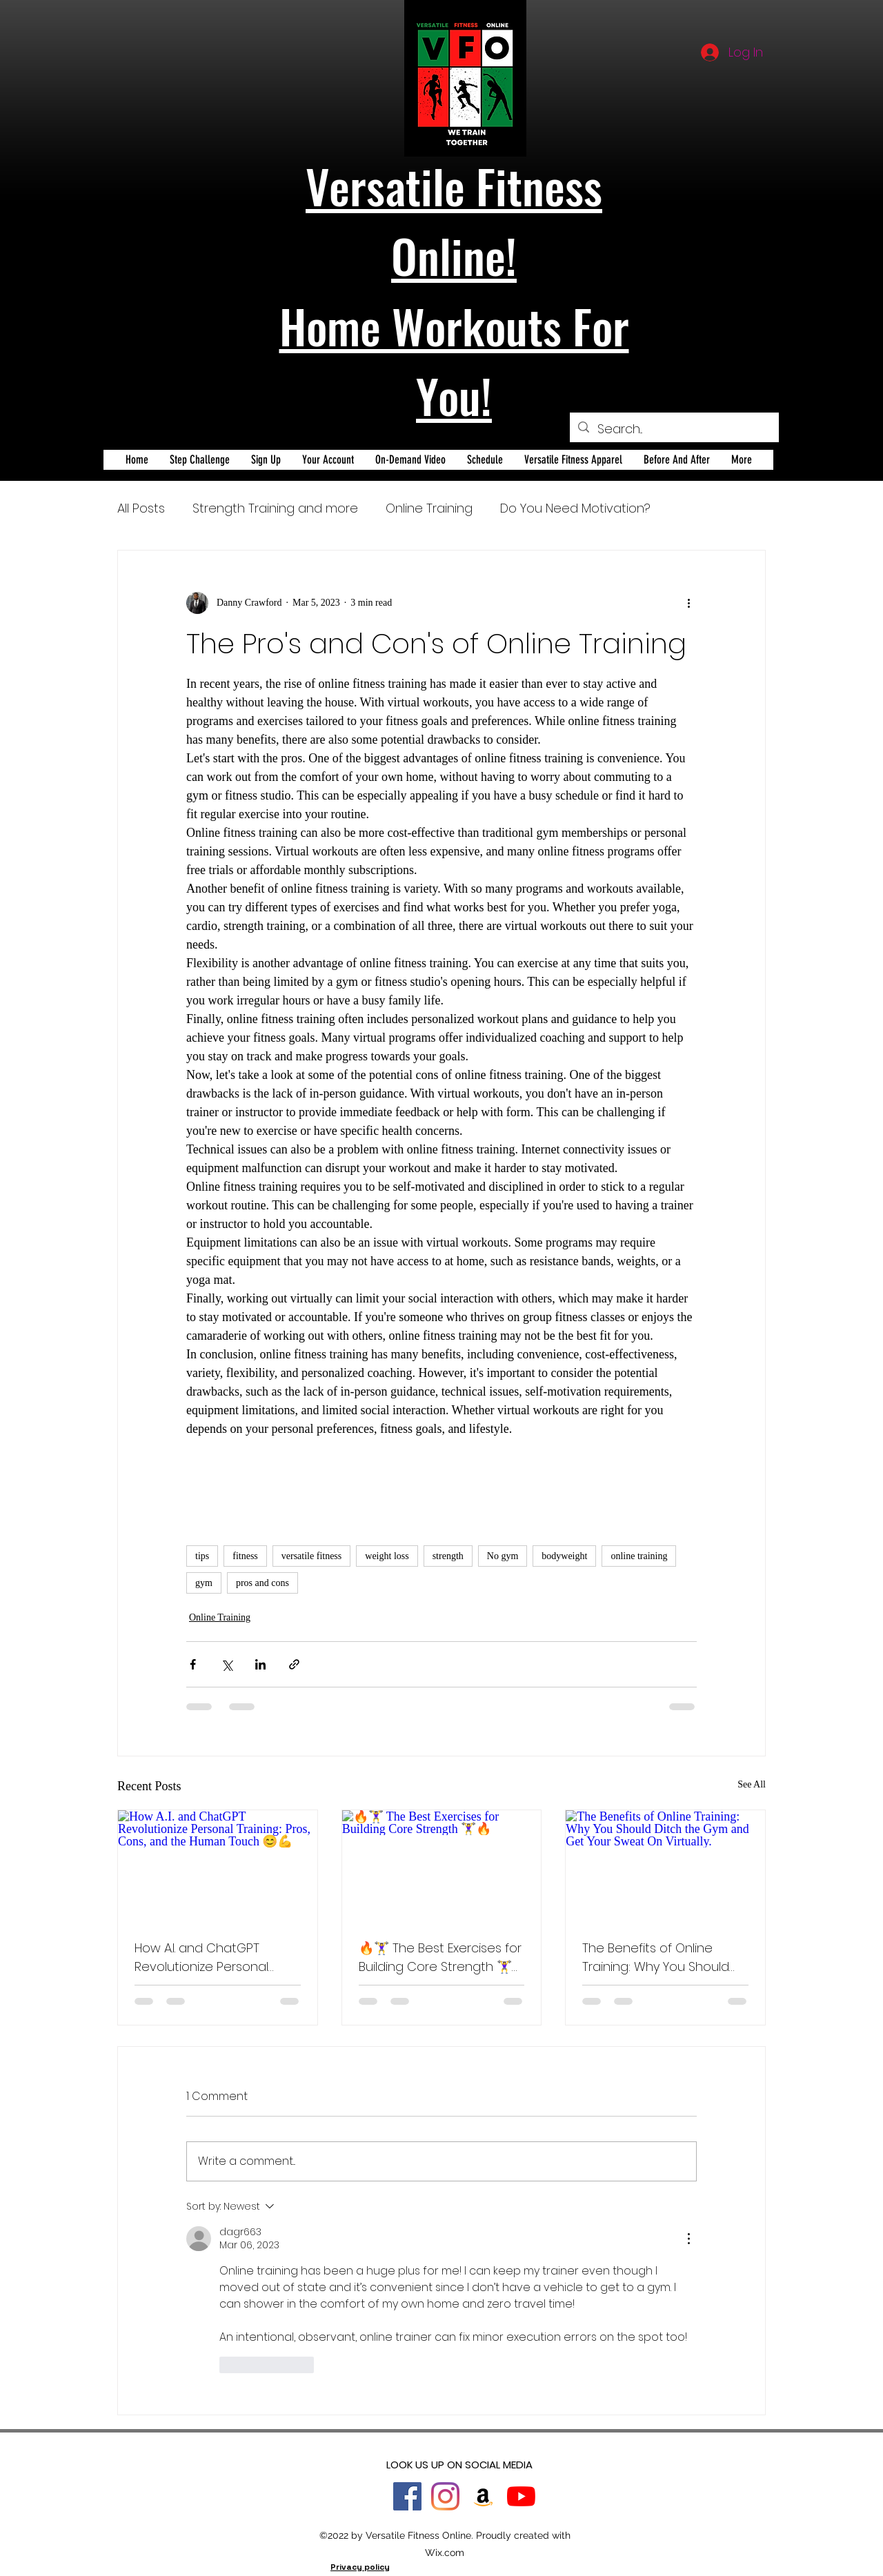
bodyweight (564, 1556)
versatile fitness (311, 1556)
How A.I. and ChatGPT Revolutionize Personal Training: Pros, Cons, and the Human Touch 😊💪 (207, 1957)
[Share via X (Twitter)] (226, 1664)
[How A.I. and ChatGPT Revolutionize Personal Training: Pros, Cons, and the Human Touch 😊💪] (217, 1866)
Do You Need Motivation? (575, 508)
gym (203, 1583)
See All (751, 1784)
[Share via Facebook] (192, 1664)
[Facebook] (407, 2496)
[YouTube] (521, 2496)
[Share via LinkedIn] (260, 1664)
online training (639, 1556)
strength (448, 1556)
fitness (245, 1556)
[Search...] (673, 429)
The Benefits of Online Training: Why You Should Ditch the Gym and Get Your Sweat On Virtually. (655, 1957)
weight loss (386, 1556)
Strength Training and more (275, 508)
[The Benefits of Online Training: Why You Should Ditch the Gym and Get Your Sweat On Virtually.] (665, 1866)
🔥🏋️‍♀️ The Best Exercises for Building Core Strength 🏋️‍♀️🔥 (440, 1957)
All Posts (141, 508)
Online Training (429, 508)
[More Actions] (688, 2238)
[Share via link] (294, 1664)
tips (202, 1556)
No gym (503, 1556)
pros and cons (262, 1583)
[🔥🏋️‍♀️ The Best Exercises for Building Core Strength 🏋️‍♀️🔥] (442, 1866)
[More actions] (688, 603)
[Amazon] (483, 2496)
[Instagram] (445, 2496)
